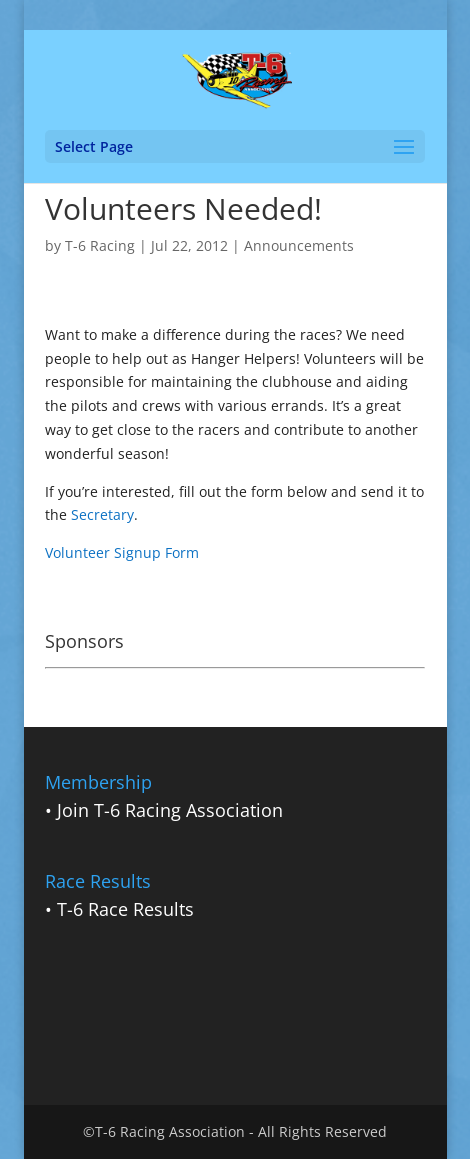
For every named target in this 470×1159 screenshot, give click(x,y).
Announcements (299, 245)
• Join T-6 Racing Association (164, 810)
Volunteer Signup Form (122, 552)
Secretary (102, 514)
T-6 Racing (100, 245)
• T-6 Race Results (119, 909)
